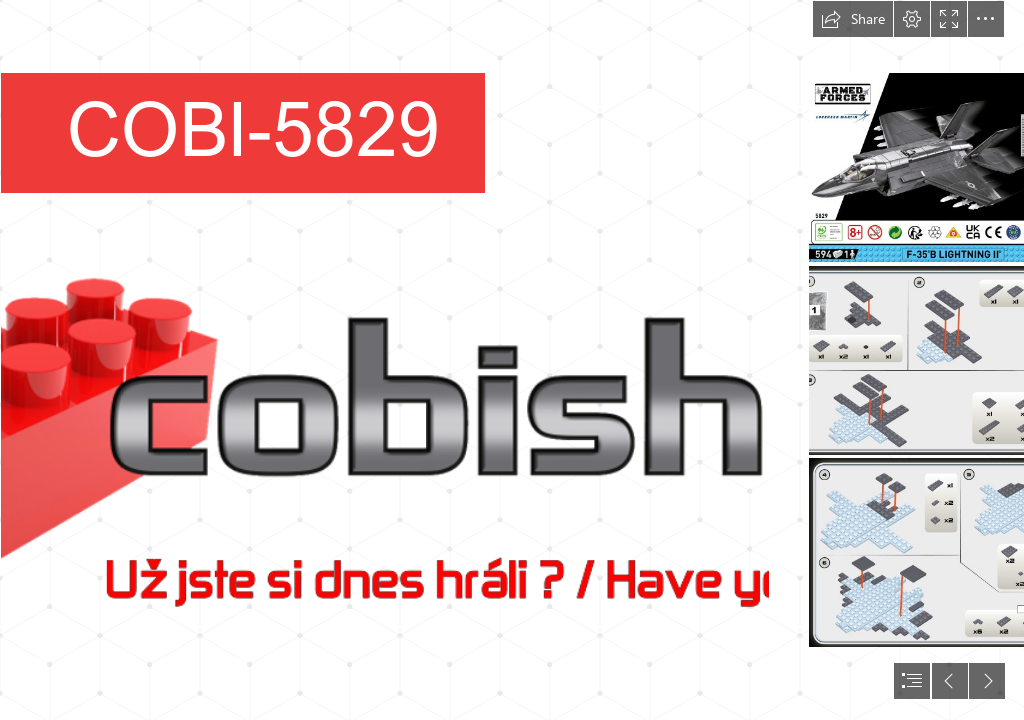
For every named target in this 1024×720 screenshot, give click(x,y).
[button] (853, 19)
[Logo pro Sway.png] (384, 360)
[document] (512, 360)
